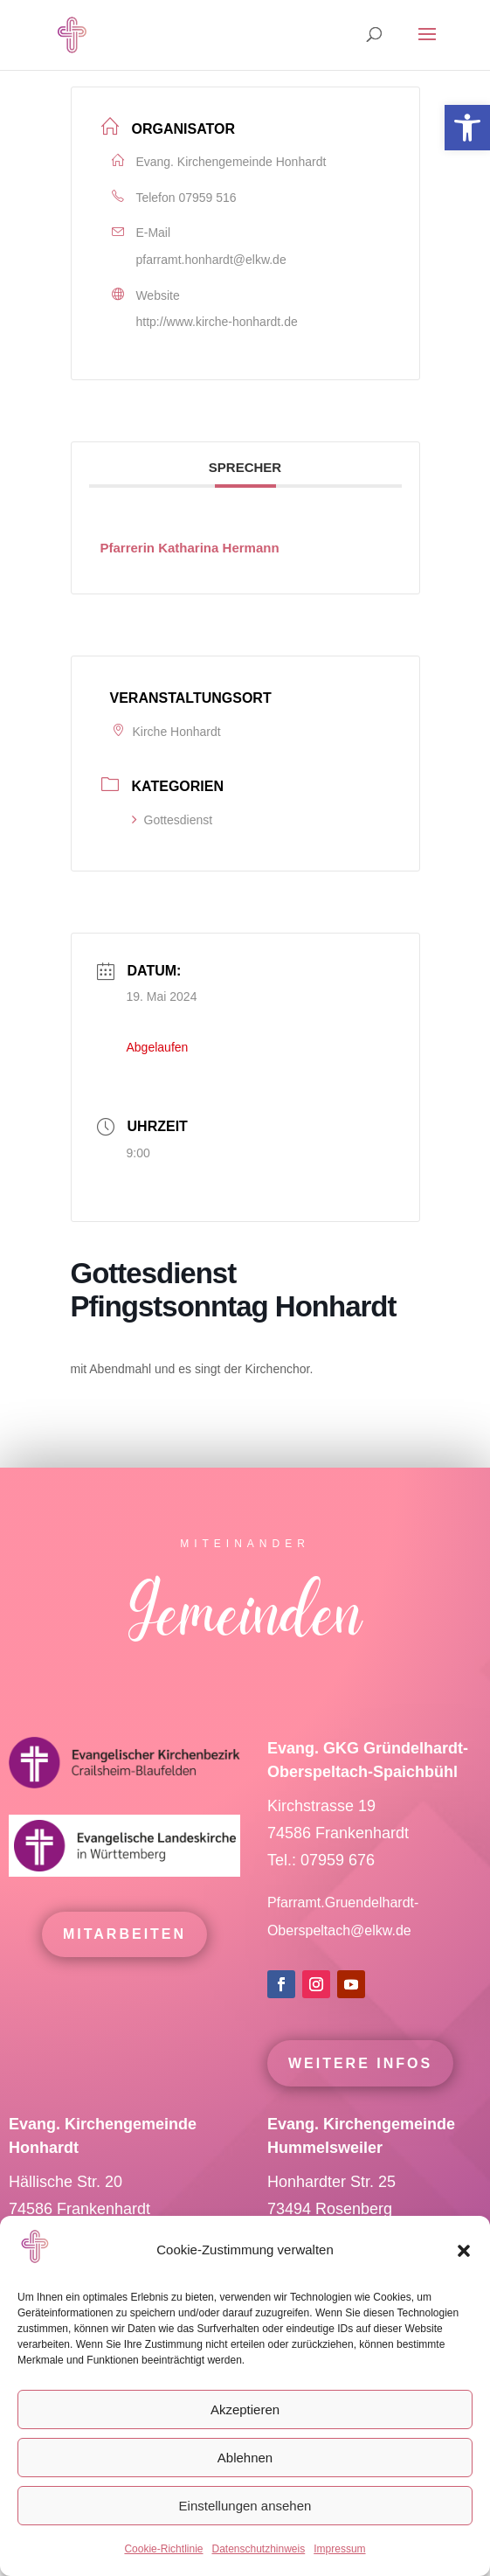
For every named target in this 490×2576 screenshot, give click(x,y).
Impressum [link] (339, 2549)
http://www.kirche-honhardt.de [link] (217, 322)
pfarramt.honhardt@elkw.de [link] (211, 260)
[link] (467, 127)
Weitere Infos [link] (360, 2100)
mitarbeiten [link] (124, 1970)
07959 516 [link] (207, 198)
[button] (464, 2251)
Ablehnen (245, 2457)
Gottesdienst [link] (172, 820)
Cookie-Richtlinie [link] (163, 2549)
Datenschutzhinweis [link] (258, 2549)
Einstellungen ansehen (245, 2505)
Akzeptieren (245, 2409)
